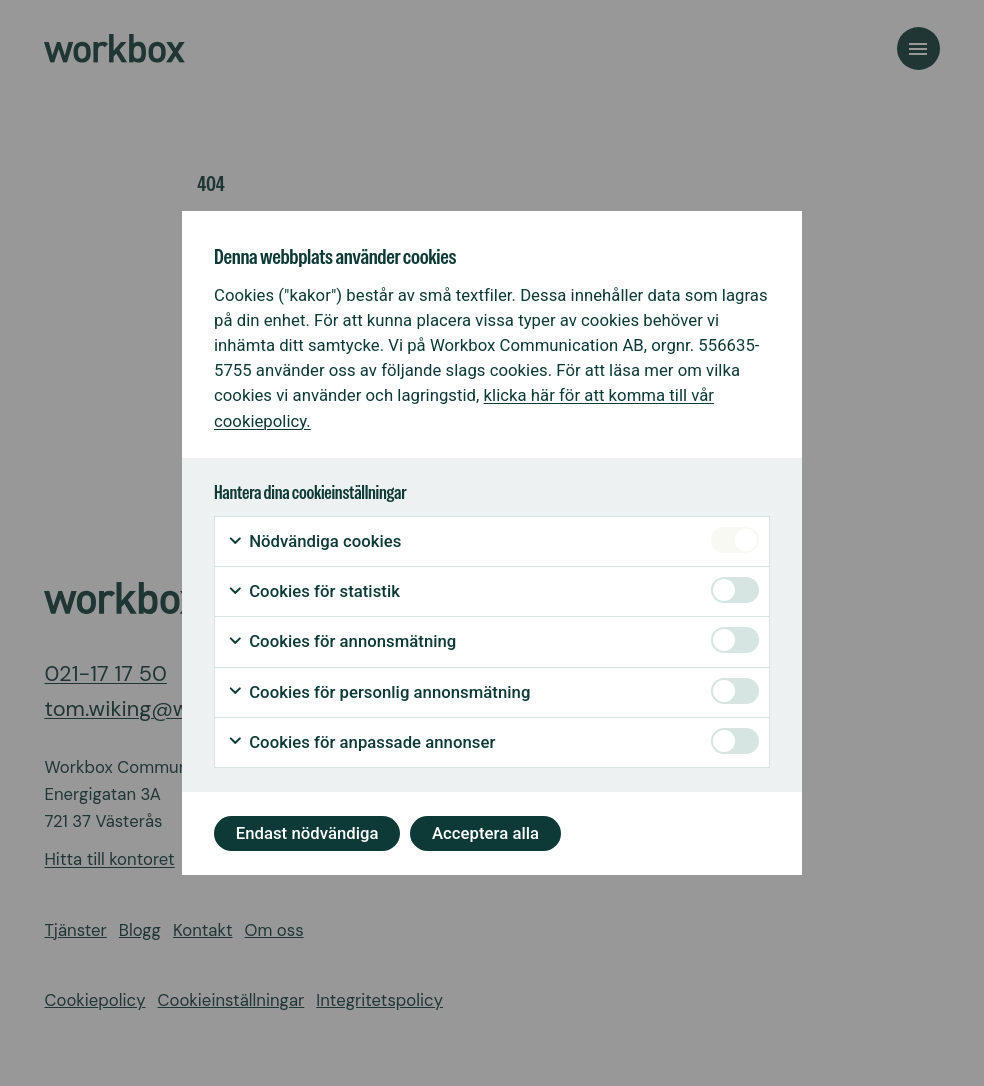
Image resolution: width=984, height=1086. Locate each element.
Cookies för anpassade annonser (361, 742)
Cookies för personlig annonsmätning (378, 692)
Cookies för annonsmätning (341, 641)
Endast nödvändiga (307, 833)
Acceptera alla (485, 833)
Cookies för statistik (313, 591)
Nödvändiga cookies (314, 541)
